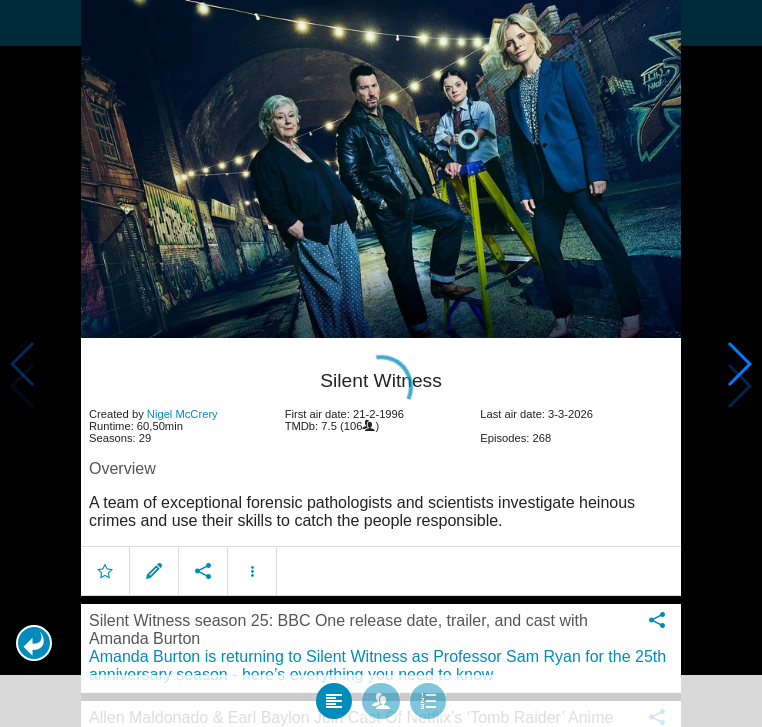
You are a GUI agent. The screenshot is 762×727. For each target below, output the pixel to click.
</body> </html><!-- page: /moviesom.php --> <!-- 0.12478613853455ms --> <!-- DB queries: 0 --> (381, 363)
